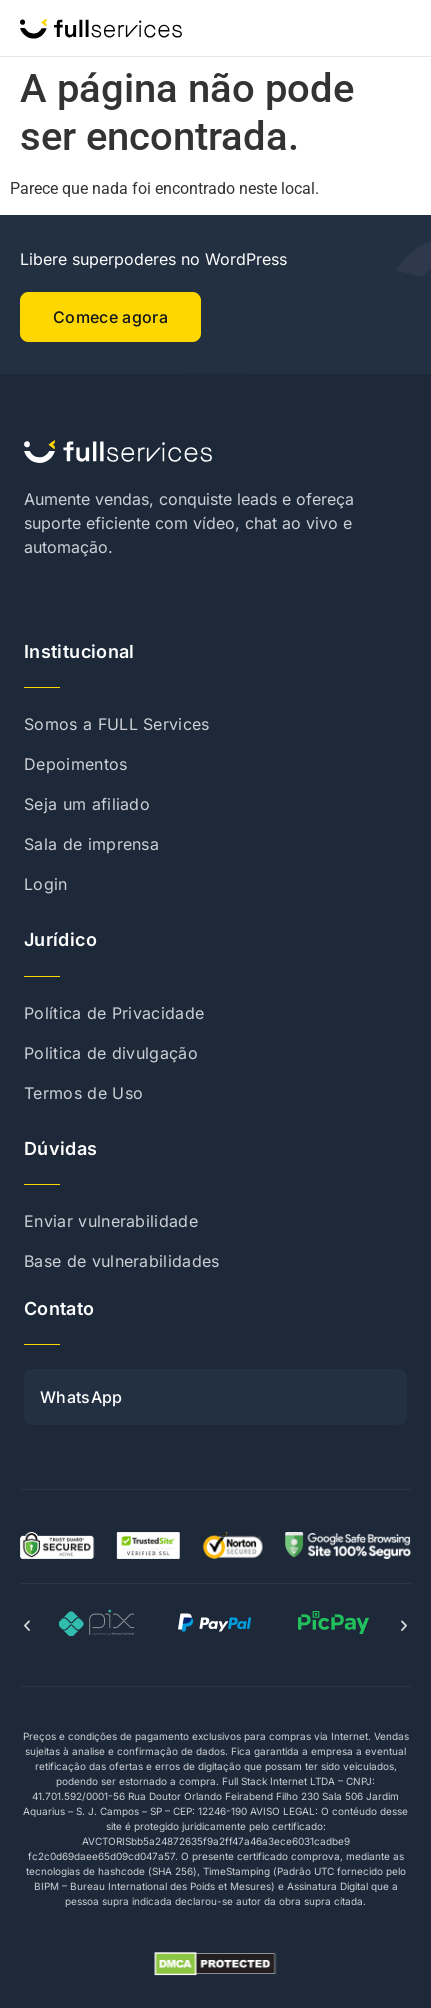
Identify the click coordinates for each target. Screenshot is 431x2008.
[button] (27, 1626)
